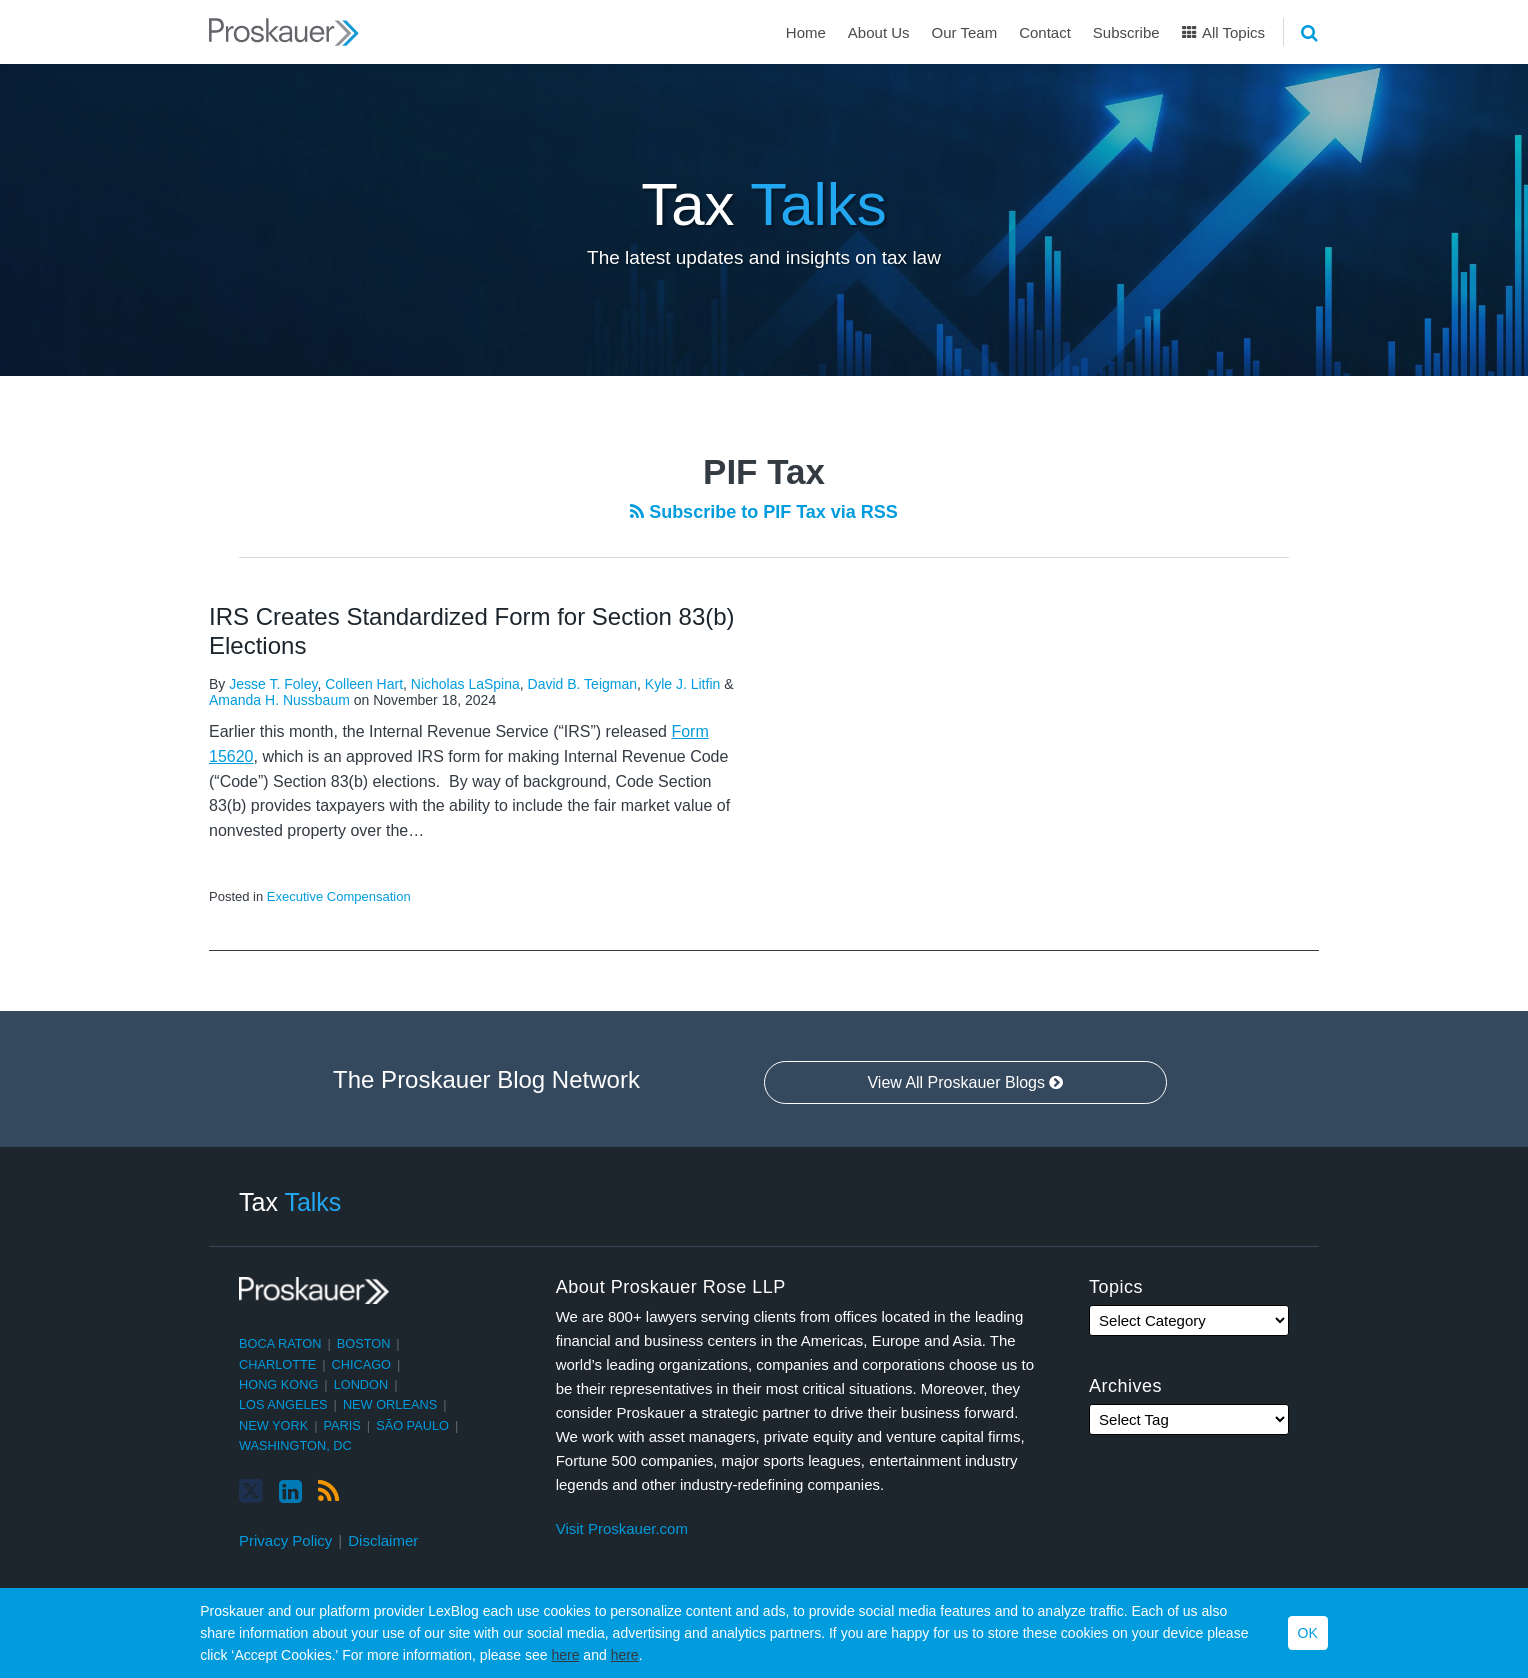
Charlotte (277, 1364)
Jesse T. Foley (273, 684)
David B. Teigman (582, 684)
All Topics (1223, 32)
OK (1308, 1633)
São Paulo (412, 1425)
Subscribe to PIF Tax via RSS (764, 512)
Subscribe (1126, 32)
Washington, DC (295, 1445)
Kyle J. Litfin (682, 684)
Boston (364, 1343)
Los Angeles (283, 1404)
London (361, 1384)
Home (806, 32)
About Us (879, 32)
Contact (1045, 32)
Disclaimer (383, 1540)
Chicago (362, 1364)
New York (273, 1425)
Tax (764, 204)
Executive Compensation (339, 896)
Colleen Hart (364, 684)
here (565, 1655)
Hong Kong (278, 1384)
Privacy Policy (285, 1540)
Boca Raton (280, 1343)
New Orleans (390, 1404)
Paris (342, 1425)
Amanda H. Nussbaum (279, 700)
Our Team (965, 32)
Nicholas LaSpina (465, 684)
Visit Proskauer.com (622, 1528)
